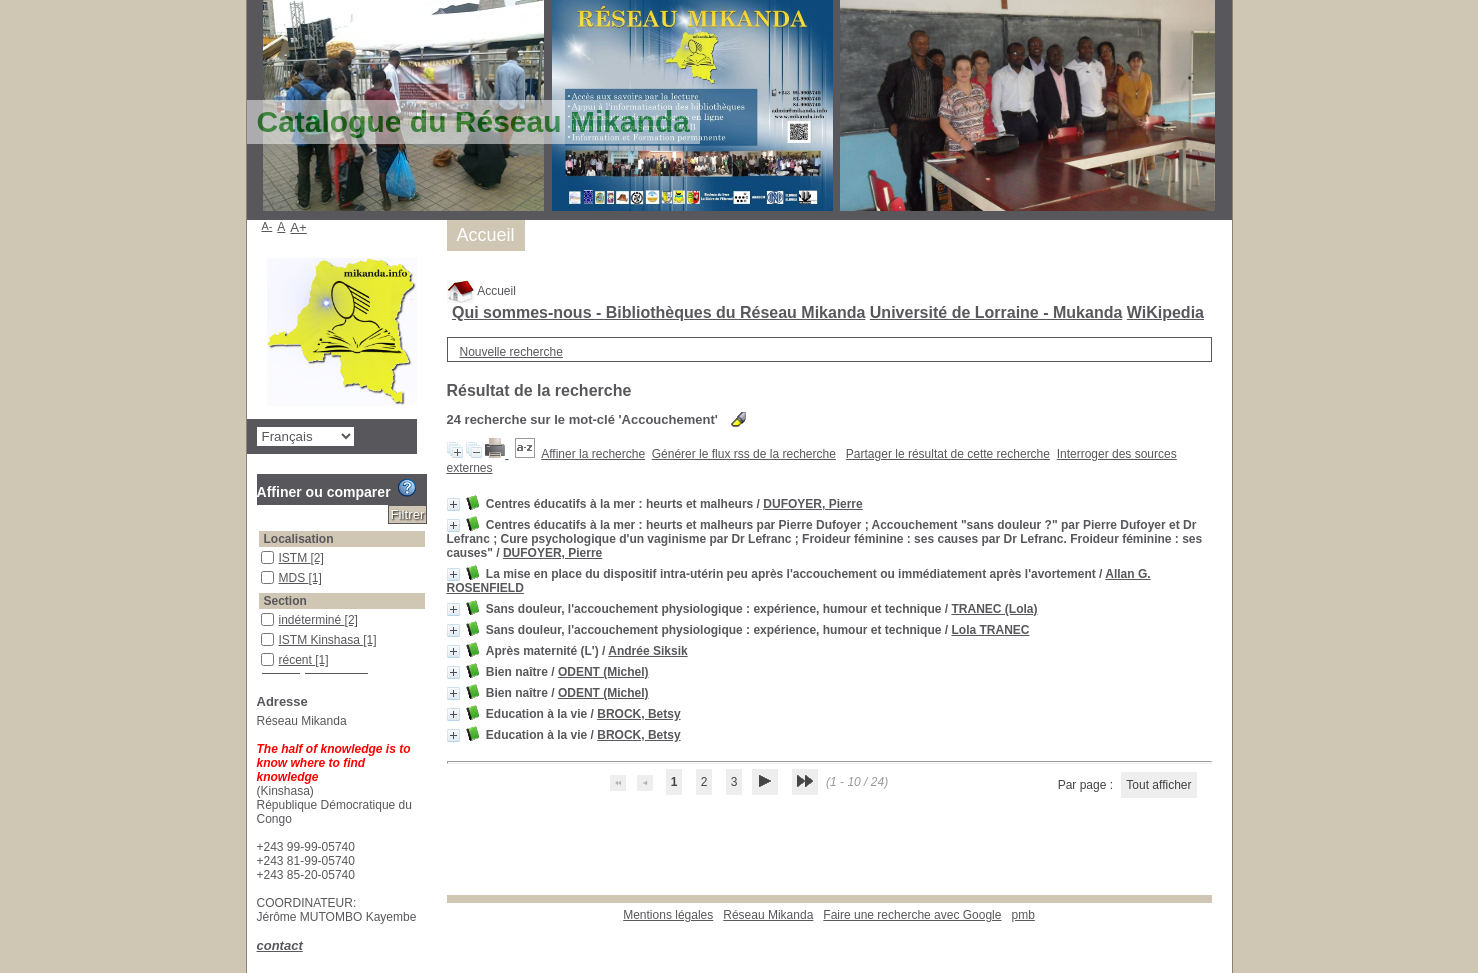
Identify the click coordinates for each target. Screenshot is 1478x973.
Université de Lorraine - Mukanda (996, 312)
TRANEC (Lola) (994, 609)
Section (285, 601)
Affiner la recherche (593, 454)
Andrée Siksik (647, 651)
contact (280, 945)
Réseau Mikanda (768, 915)
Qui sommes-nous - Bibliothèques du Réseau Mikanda (658, 312)
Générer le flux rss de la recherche (744, 454)
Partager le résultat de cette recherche (948, 454)
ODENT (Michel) (603, 672)
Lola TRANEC (990, 630)
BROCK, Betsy (638, 714)
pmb (1022, 915)
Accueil (481, 291)
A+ (298, 227)
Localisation (299, 539)
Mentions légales (668, 915)
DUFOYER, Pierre (812, 504)
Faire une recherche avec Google (912, 915)
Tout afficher (1158, 785)
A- (267, 226)
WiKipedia (1165, 312)
